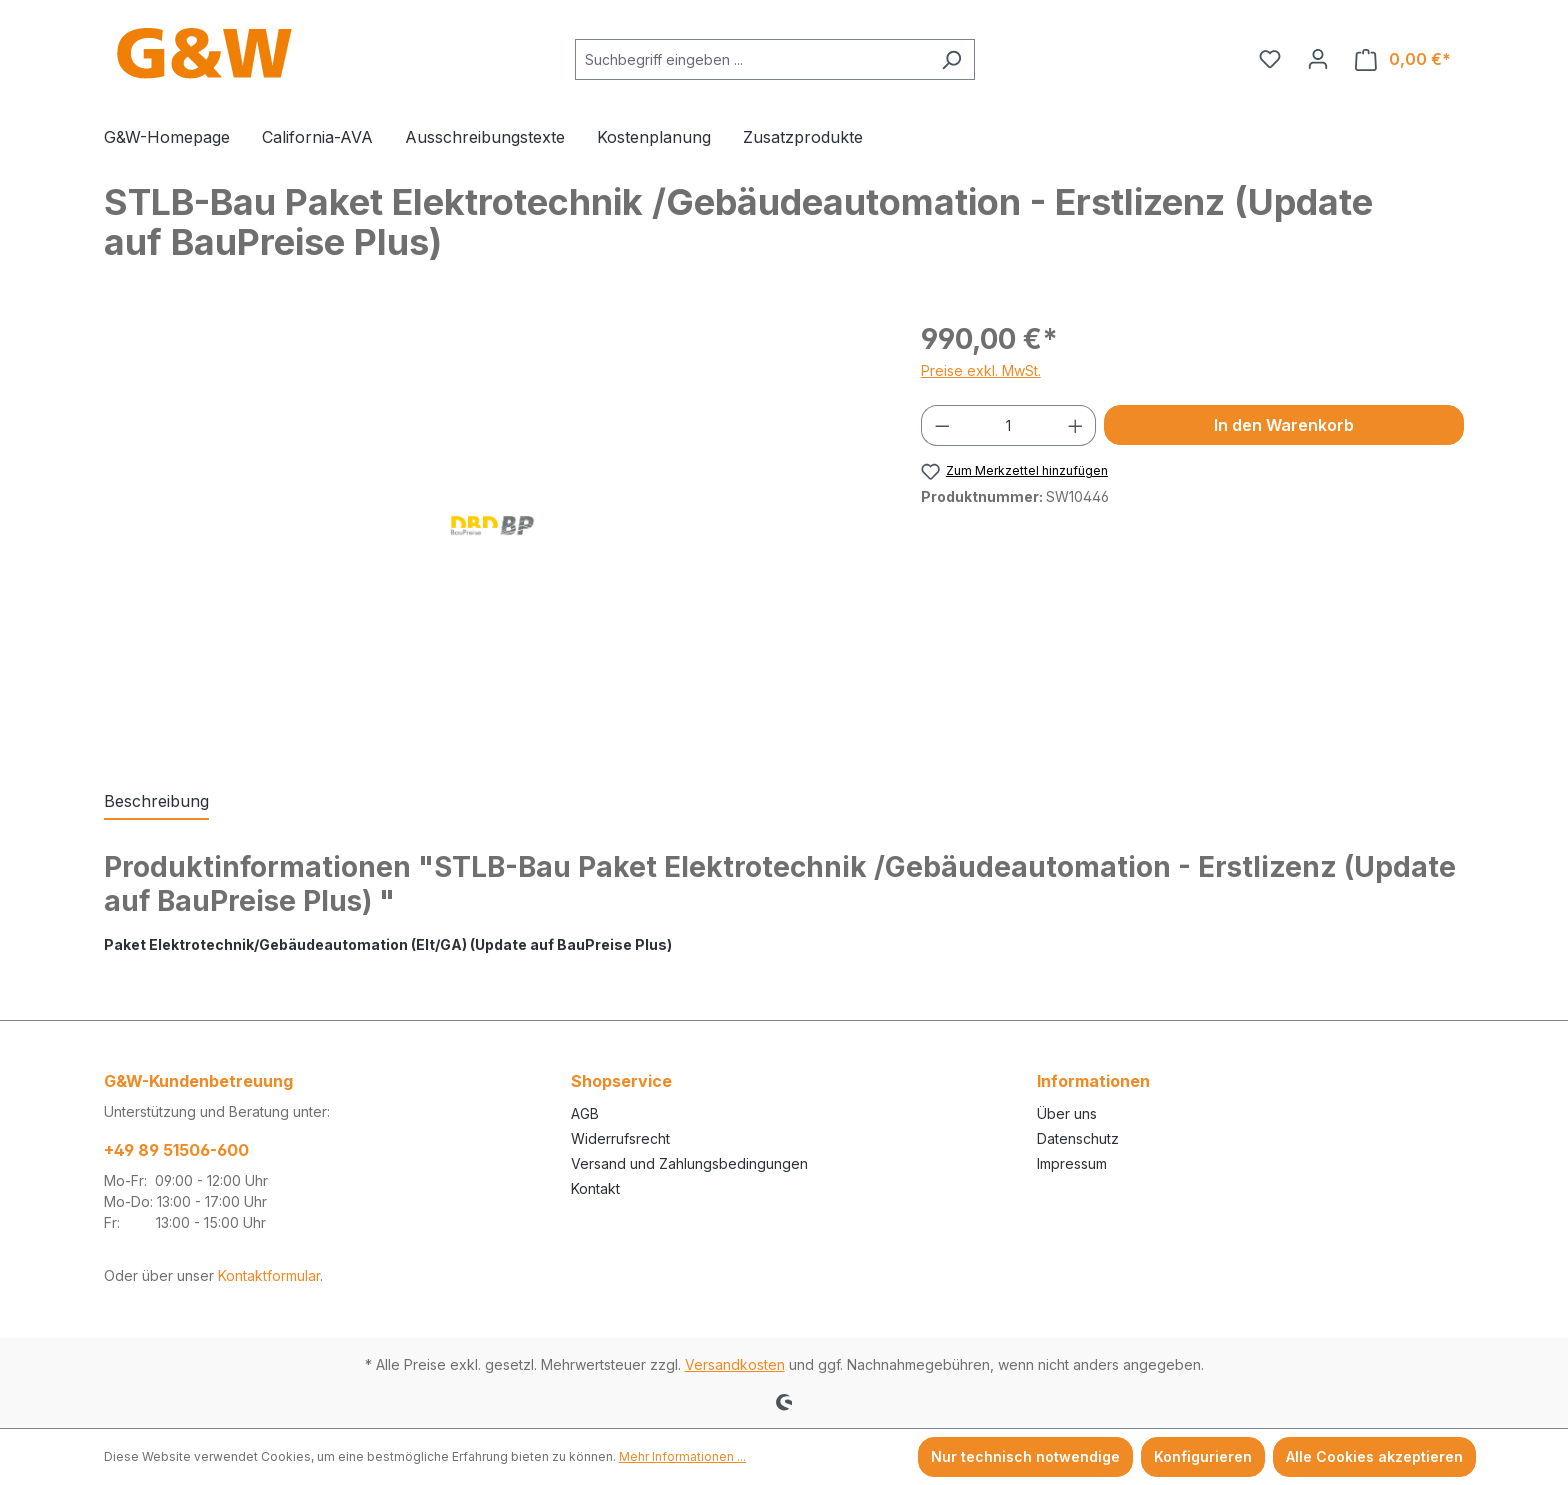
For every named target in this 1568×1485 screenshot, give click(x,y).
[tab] (156, 802)
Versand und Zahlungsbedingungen (689, 1163)
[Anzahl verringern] (942, 425)
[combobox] (752, 59)
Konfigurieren (1203, 1456)
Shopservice (621, 1081)
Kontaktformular (269, 1275)
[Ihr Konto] (1318, 59)
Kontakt (595, 1188)
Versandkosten (735, 1364)
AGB (585, 1113)
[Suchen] (951, 59)
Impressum (1072, 1163)
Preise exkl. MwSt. (981, 370)
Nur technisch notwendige (1025, 1456)
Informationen (1093, 1081)
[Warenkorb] (1403, 59)
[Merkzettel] (1270, 59)
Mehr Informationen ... (682, 1456)
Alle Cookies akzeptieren (1374, 1456)
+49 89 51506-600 (176, 1150)
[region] (492, 533)
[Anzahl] (1008, 425)
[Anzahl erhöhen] (1076, 425)
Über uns (1067, 1113)
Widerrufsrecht (620, 1138)
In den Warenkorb (1284, 425)
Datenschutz (1078, 1138)
